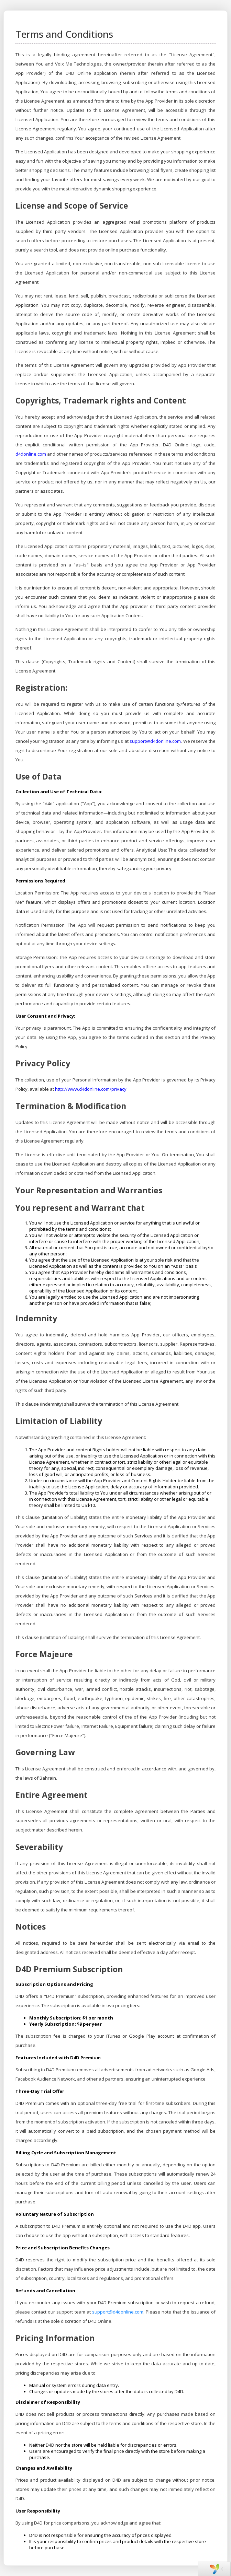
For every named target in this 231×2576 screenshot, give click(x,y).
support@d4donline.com (155, 741)
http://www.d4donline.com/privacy (90, 1089)
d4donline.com (30, 454)
